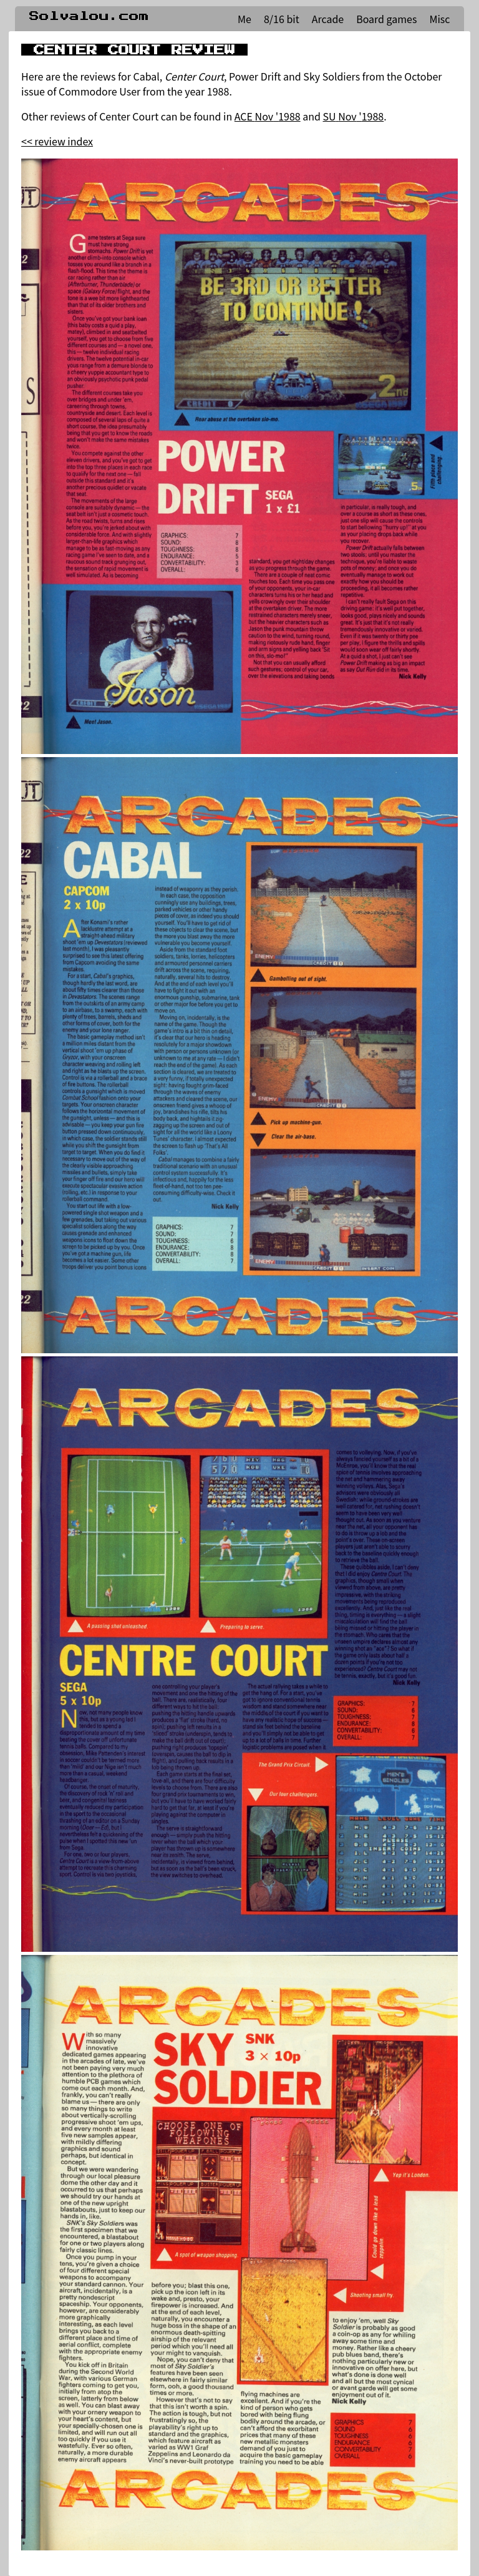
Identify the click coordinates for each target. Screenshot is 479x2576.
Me (244, 18)
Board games (386, 18)
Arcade (328, 18)
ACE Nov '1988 (268, 116)
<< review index (57, 141)
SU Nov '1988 (353, 116)
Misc (439, 18)
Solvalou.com (89, 16)
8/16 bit (281, 18)
